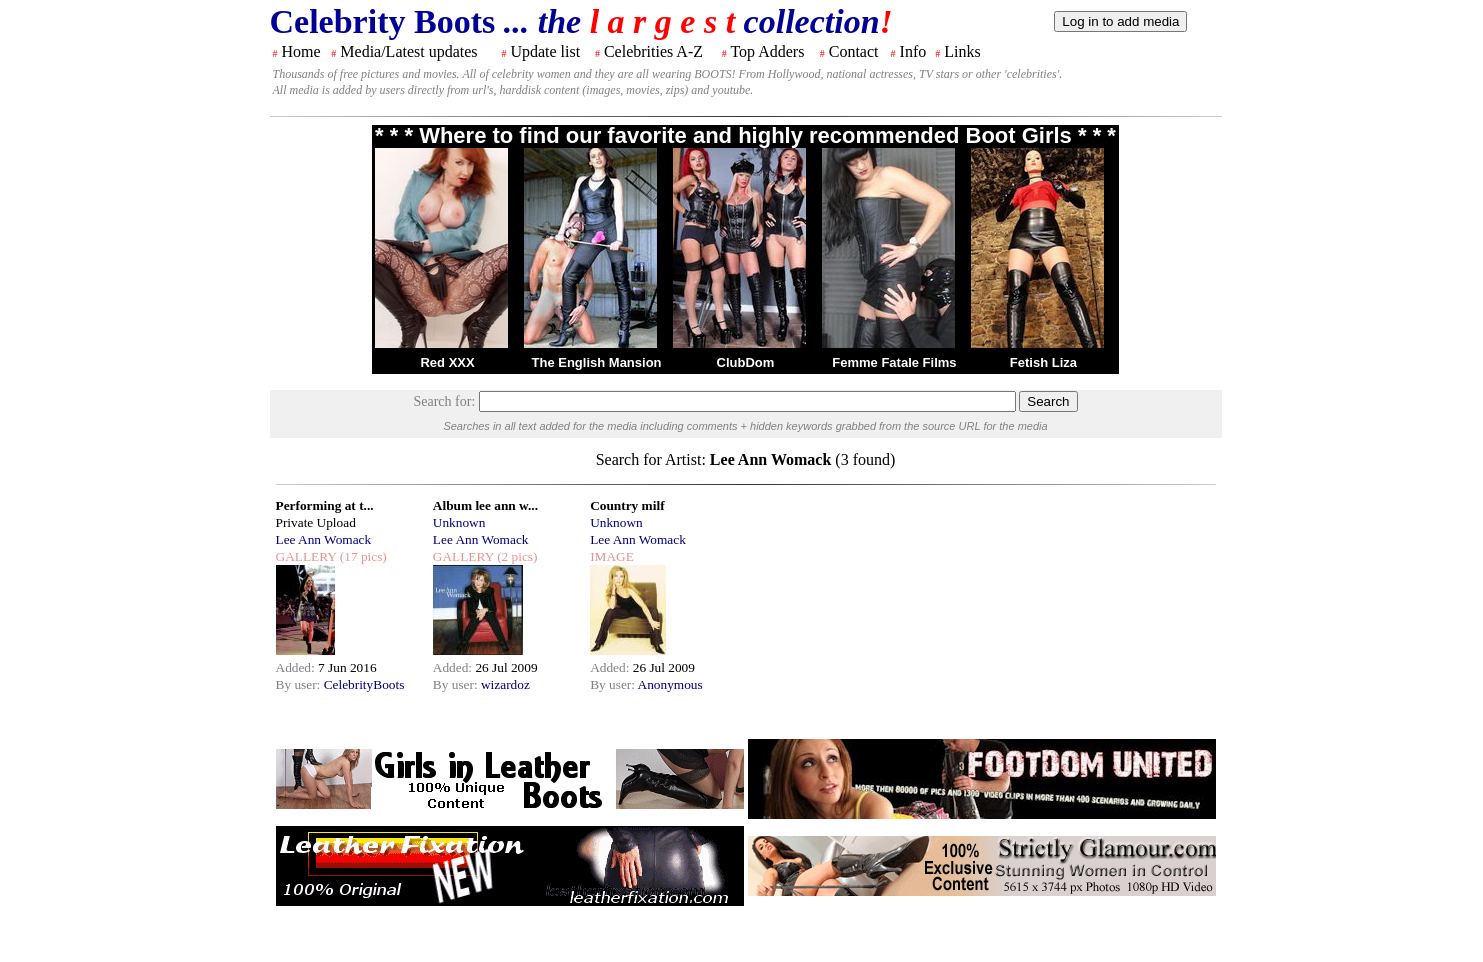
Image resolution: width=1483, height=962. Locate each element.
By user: (300, 684)
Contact (854, 51)
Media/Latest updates (408, 51)
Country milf (627, 505)
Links (962, 51)
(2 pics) (516, 556)
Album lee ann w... (485, 505)
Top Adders (767, 51)
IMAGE (612, 556)
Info (913, 51)
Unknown (459, 522)
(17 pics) (361, 556)
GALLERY (306, 556)
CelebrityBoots (364, 684)
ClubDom (746, 362)
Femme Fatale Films (894, 362)
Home (301, 51)
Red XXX (447, 362)
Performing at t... (325, 505)
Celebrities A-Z (653, 51)
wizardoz (505, 684)
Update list (545, 51)
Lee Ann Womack (324, 539)
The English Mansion (597, 362)
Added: (297, 667)
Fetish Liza (1043, 362)
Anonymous (670, 684)
